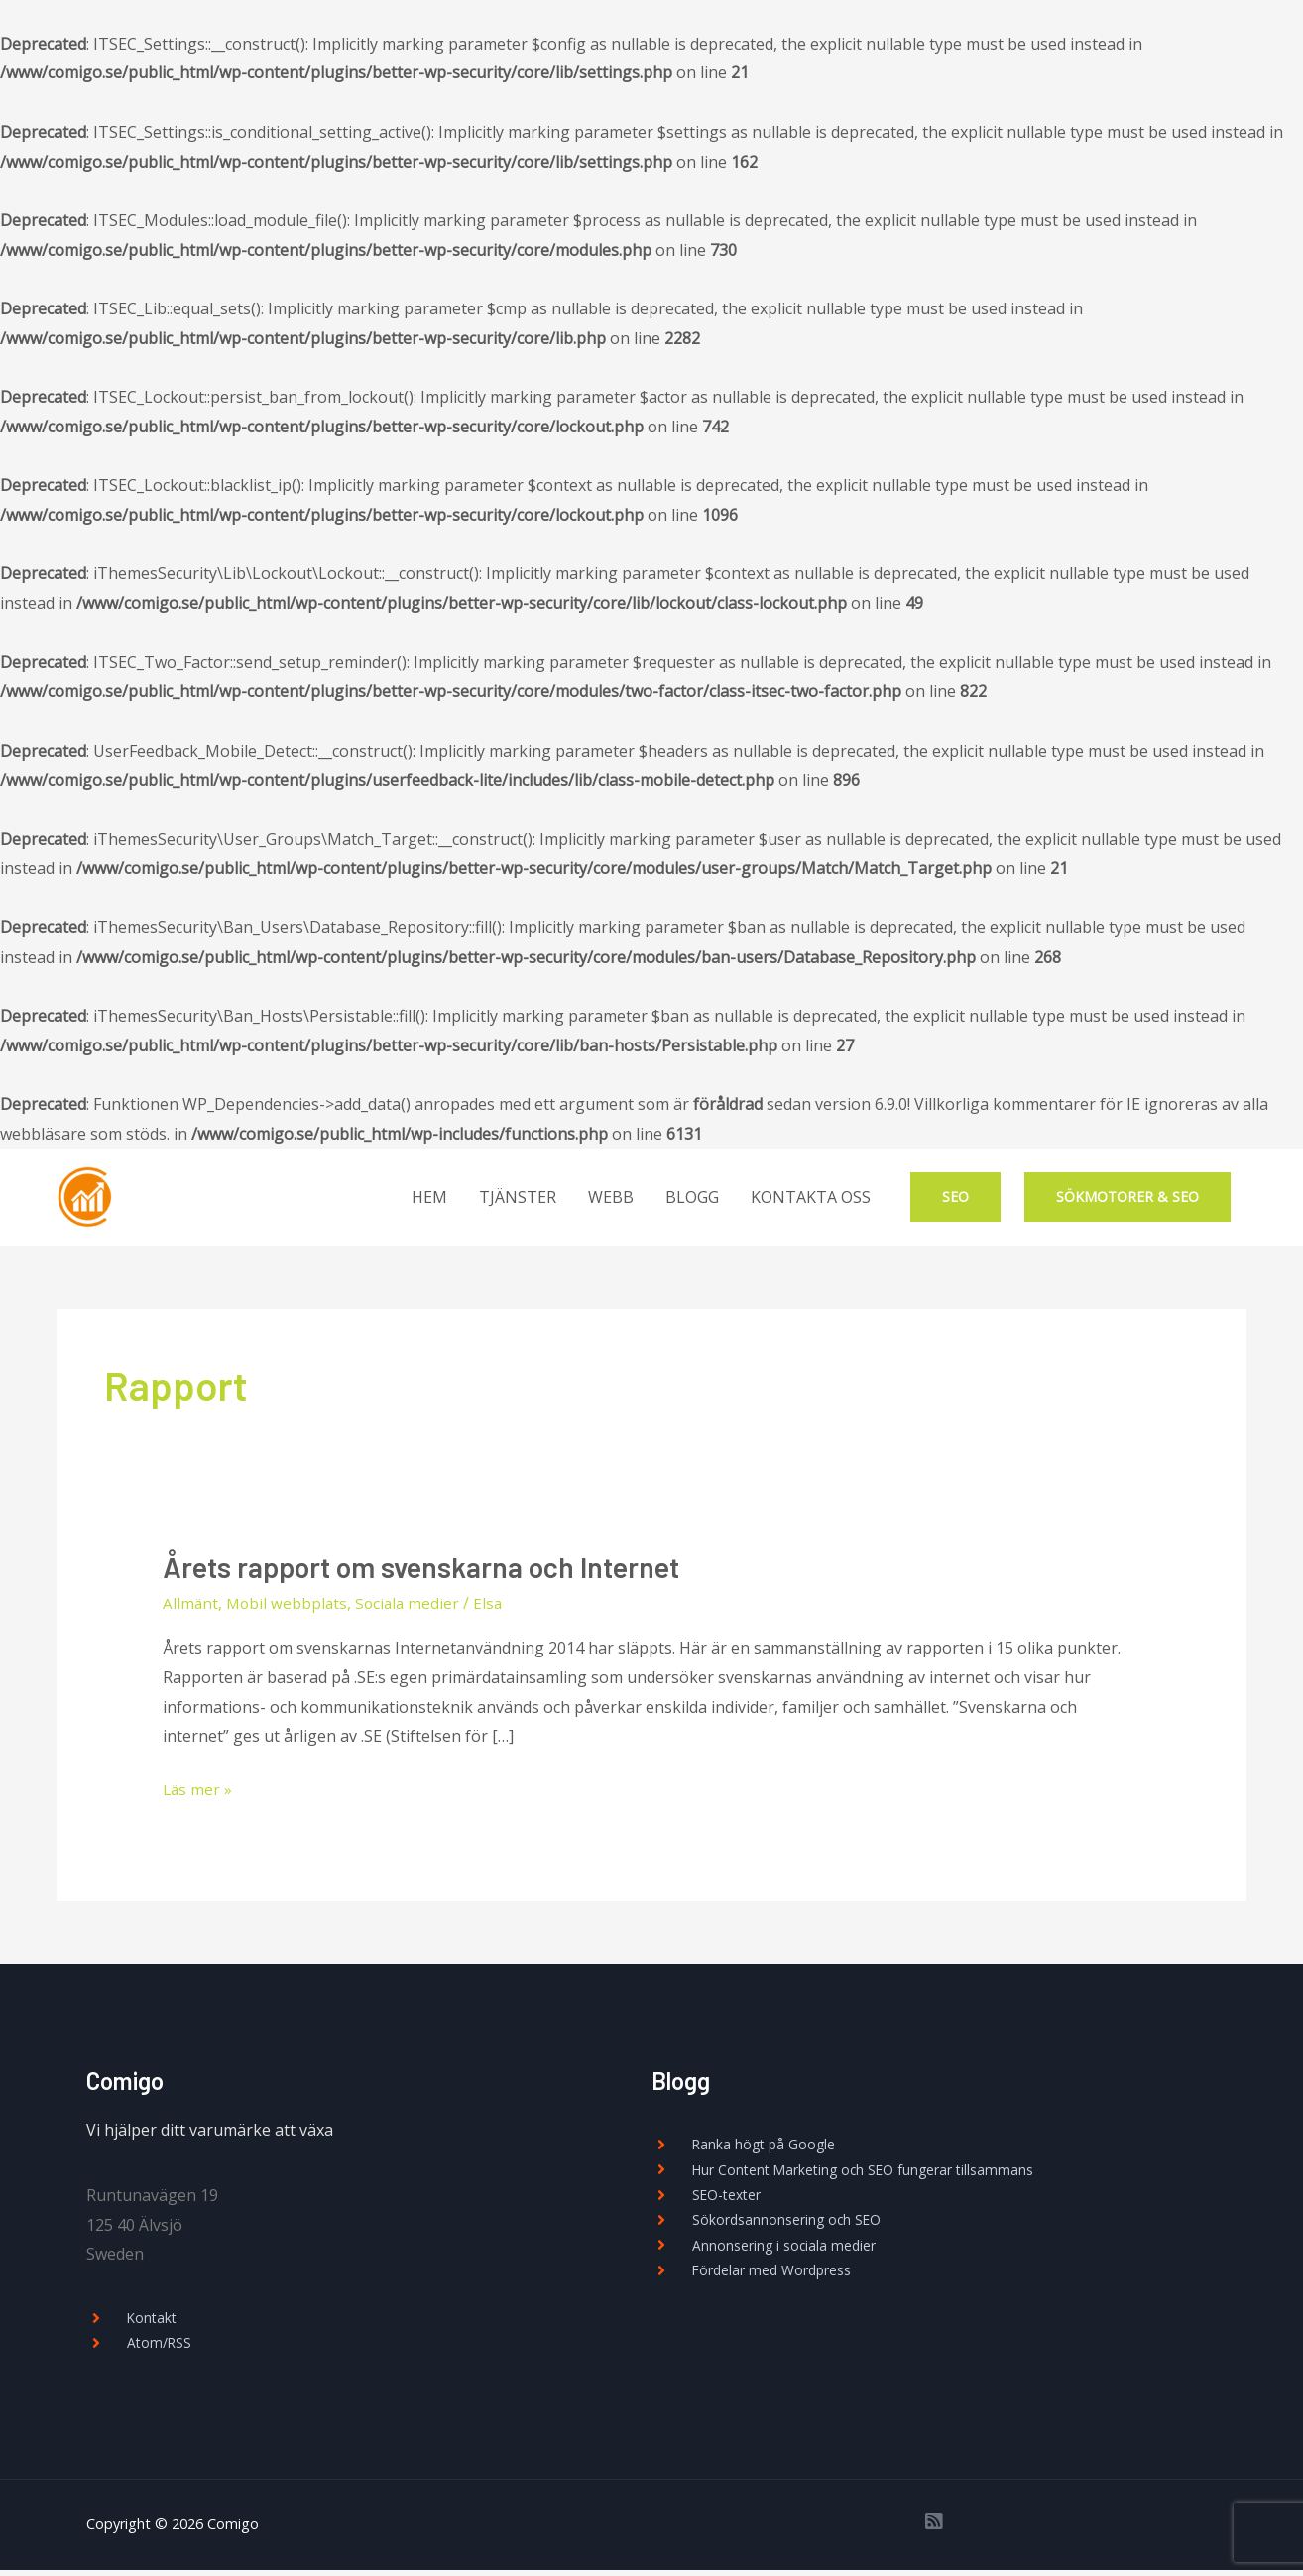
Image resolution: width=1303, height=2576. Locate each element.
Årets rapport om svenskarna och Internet (430, 1568)
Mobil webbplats (289, 1605)
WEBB (611, 1197)
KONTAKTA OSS (811, 1197)
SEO (955, 1196)
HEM (429, 1197)
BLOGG (692, 1197)
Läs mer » (198, 1790)
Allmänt (191, 1605)
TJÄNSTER (517, 1197)
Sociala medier (412, 1605)
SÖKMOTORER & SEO (1127, 1196)
